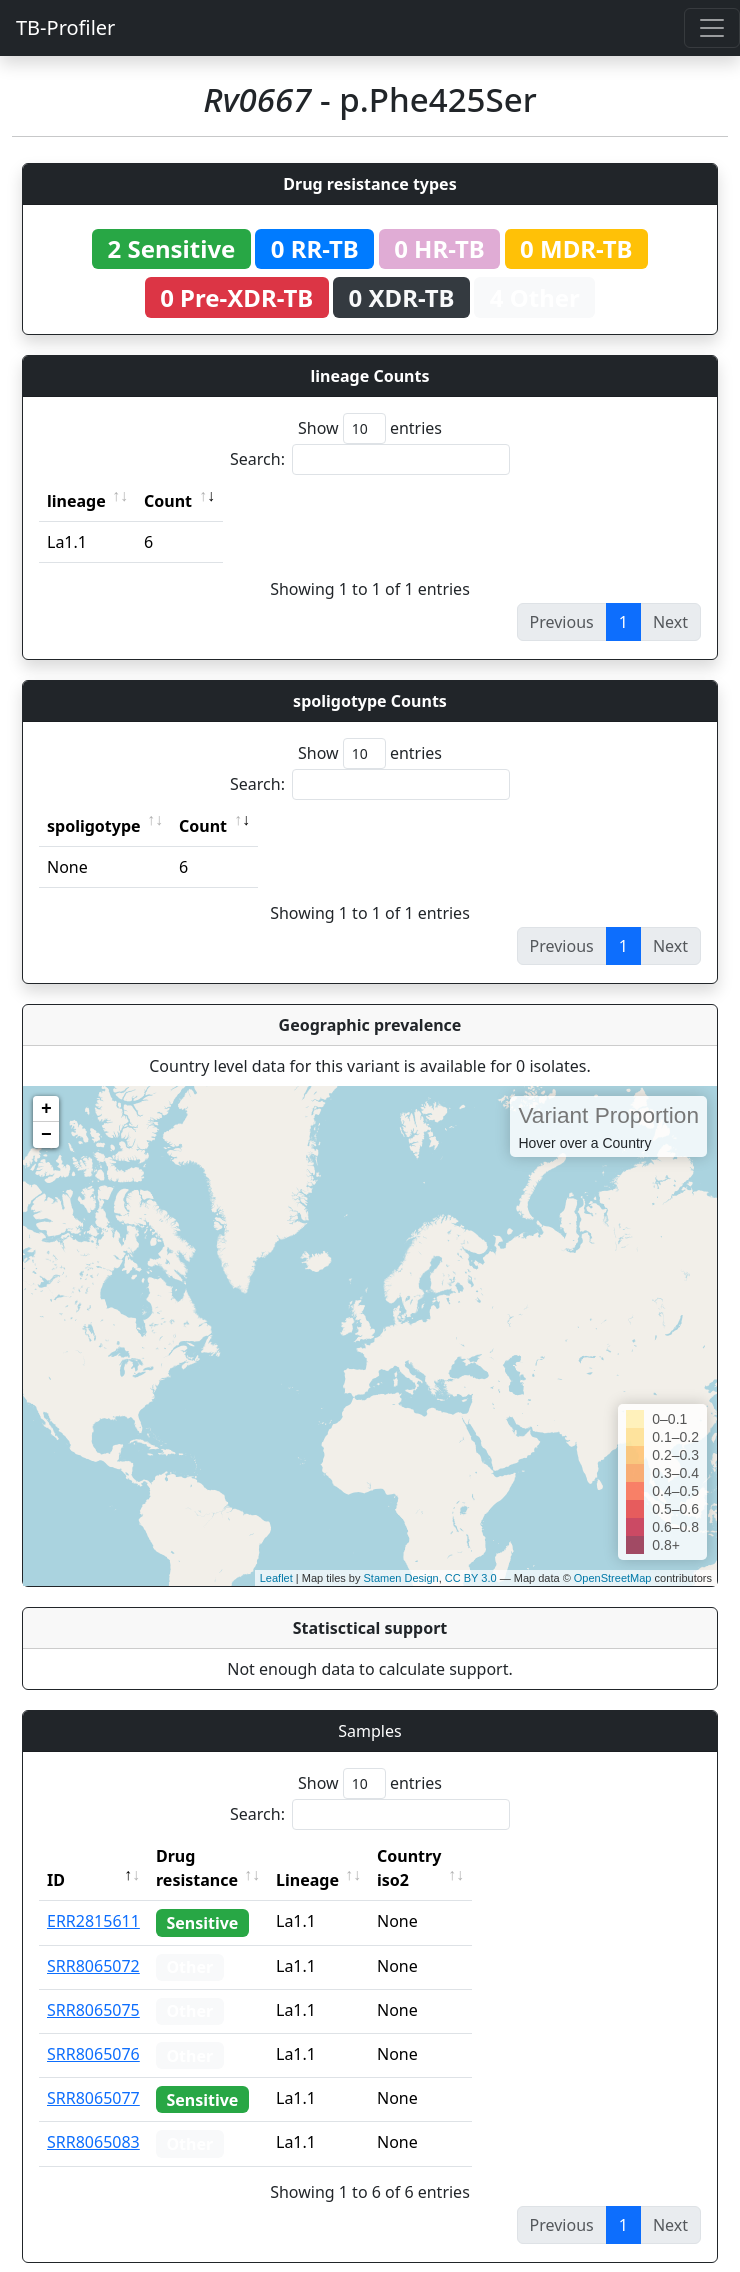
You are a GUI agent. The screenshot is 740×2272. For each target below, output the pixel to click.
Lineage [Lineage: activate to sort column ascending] (351, 1856)
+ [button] (46, 1109)
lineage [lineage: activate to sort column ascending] (76, 501)
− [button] (46, 1135)
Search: (370, 459)
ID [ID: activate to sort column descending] (56, 1856)
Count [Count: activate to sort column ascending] (168, 501)
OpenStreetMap (613, 1578)
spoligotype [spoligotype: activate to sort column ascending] (94, 826)
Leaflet (276, 1578)
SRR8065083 (93, 2118)
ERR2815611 (93, 1897)
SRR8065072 (93, 1942)
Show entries (370, 428)
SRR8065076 (93, 2030)
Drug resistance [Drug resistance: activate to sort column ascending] (219, 1856)
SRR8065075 (93, 1986)
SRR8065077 (93, 2074)
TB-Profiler (65, 27)
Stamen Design (400, 1578)
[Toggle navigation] (712, 28)
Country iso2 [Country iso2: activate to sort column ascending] (471, 1856)
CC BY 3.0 (471, 1578)
